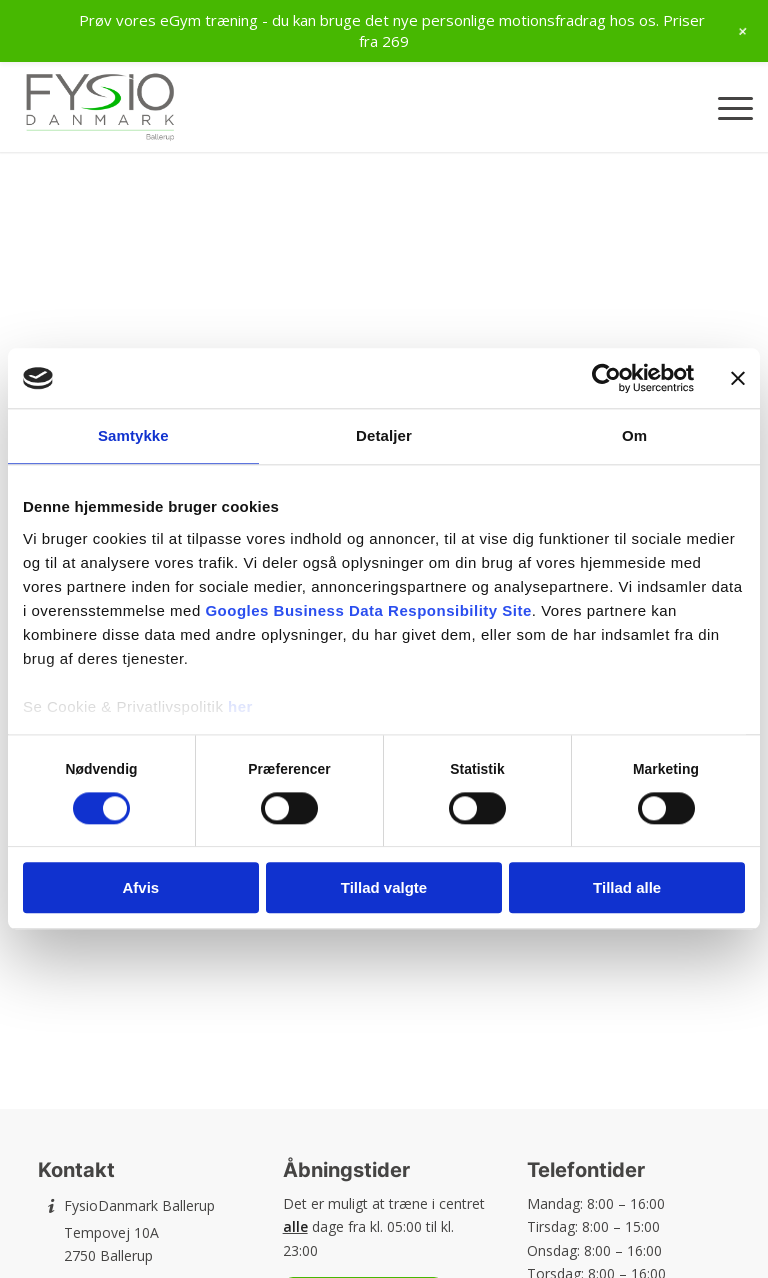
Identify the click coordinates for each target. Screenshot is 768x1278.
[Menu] (725, 107)
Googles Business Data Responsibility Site (368, 610)
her (240, 706)
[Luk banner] (738, 378)
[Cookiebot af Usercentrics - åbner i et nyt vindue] (606, 378)
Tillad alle (627, 888)
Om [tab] (634, 435)
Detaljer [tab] (384, 435)
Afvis (140, 888)
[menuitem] (725, 107)
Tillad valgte (384, 888)
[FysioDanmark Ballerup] (100, 107)
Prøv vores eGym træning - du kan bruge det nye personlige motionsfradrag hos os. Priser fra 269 (392, 30)
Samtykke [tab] (133, 435)
